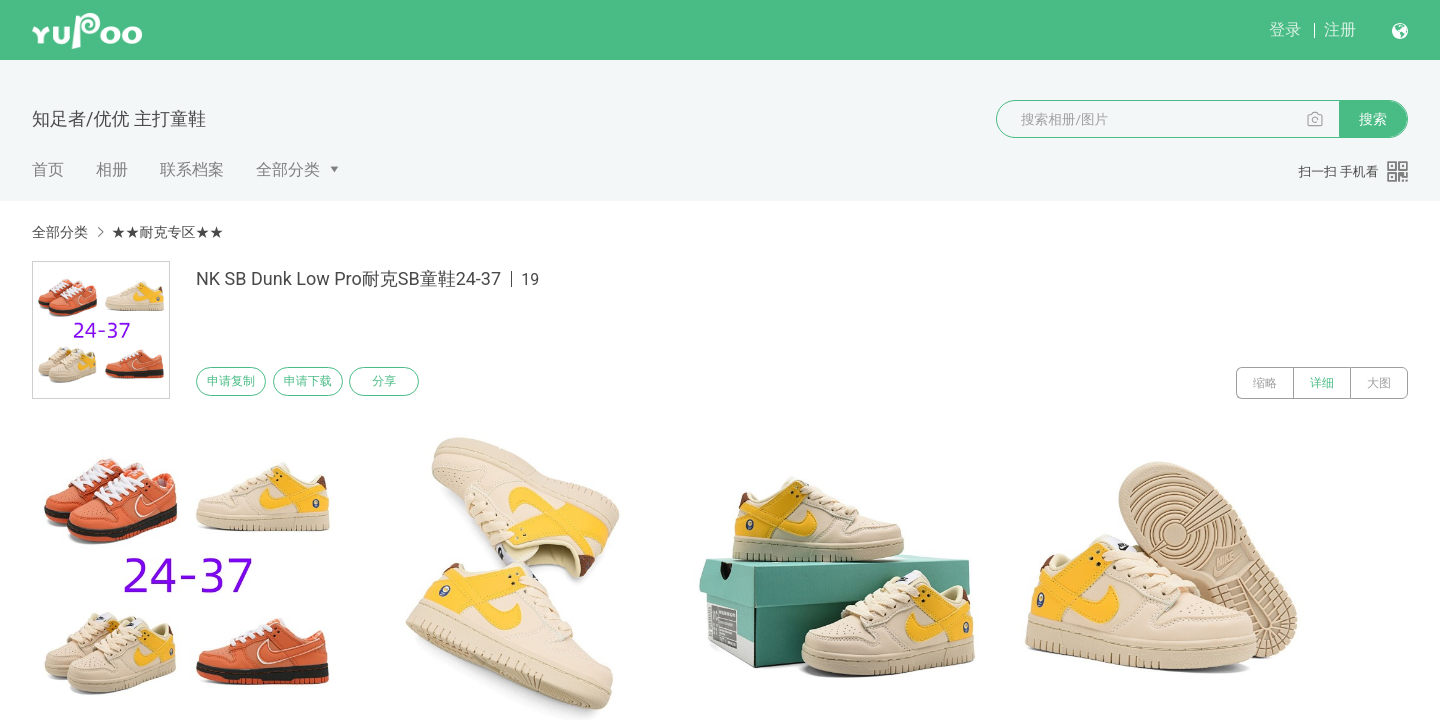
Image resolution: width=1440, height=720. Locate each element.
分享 (418, 383)
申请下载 (328, 383)
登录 (1285, 29)
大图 (1379, 383)
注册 (1340, 29)
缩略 (1265, 383)
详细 (1322, 383)
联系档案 (192, 169)
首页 (48, 169)
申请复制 (238, 383)
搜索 (1373, 119)
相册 (112, 169)
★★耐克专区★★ (167, 232)
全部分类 (288, 169)
